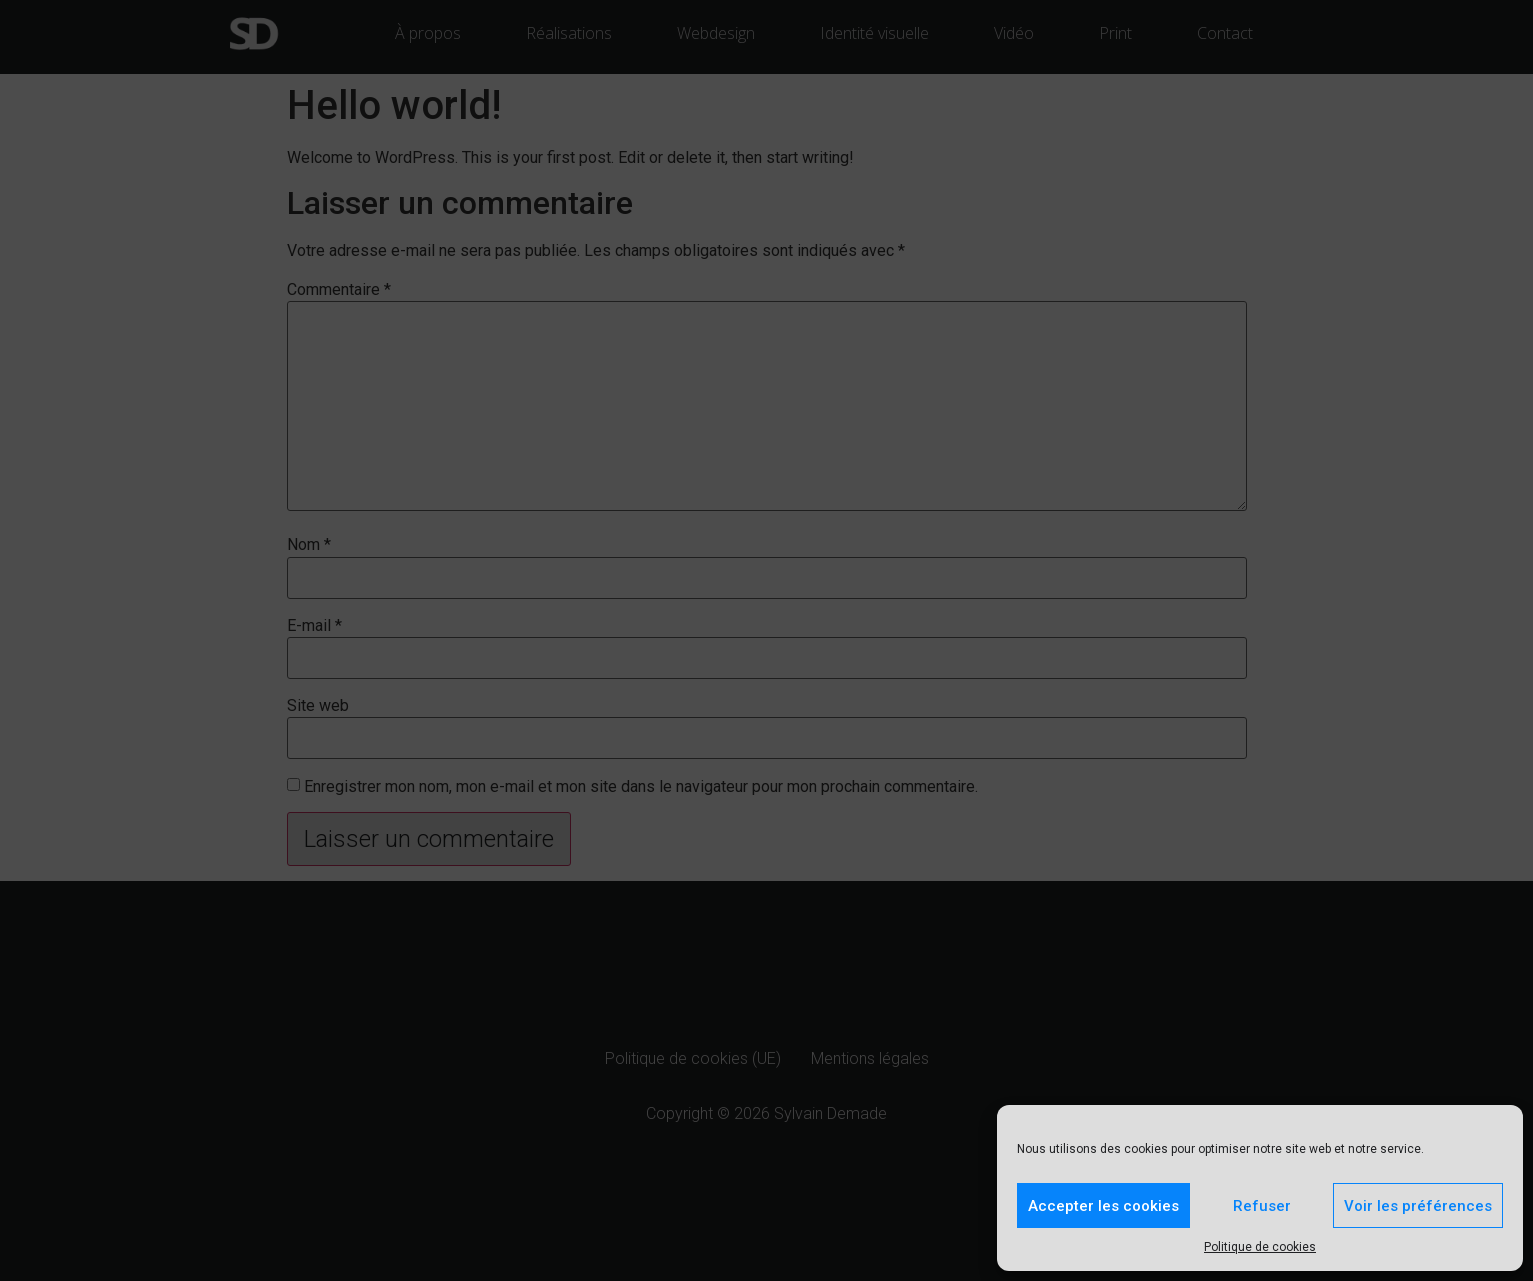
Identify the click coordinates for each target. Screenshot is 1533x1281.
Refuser (1262, 1206)
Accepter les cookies (1103, 1206)
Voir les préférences (1418, 1206)
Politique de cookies (1260, 1247)
